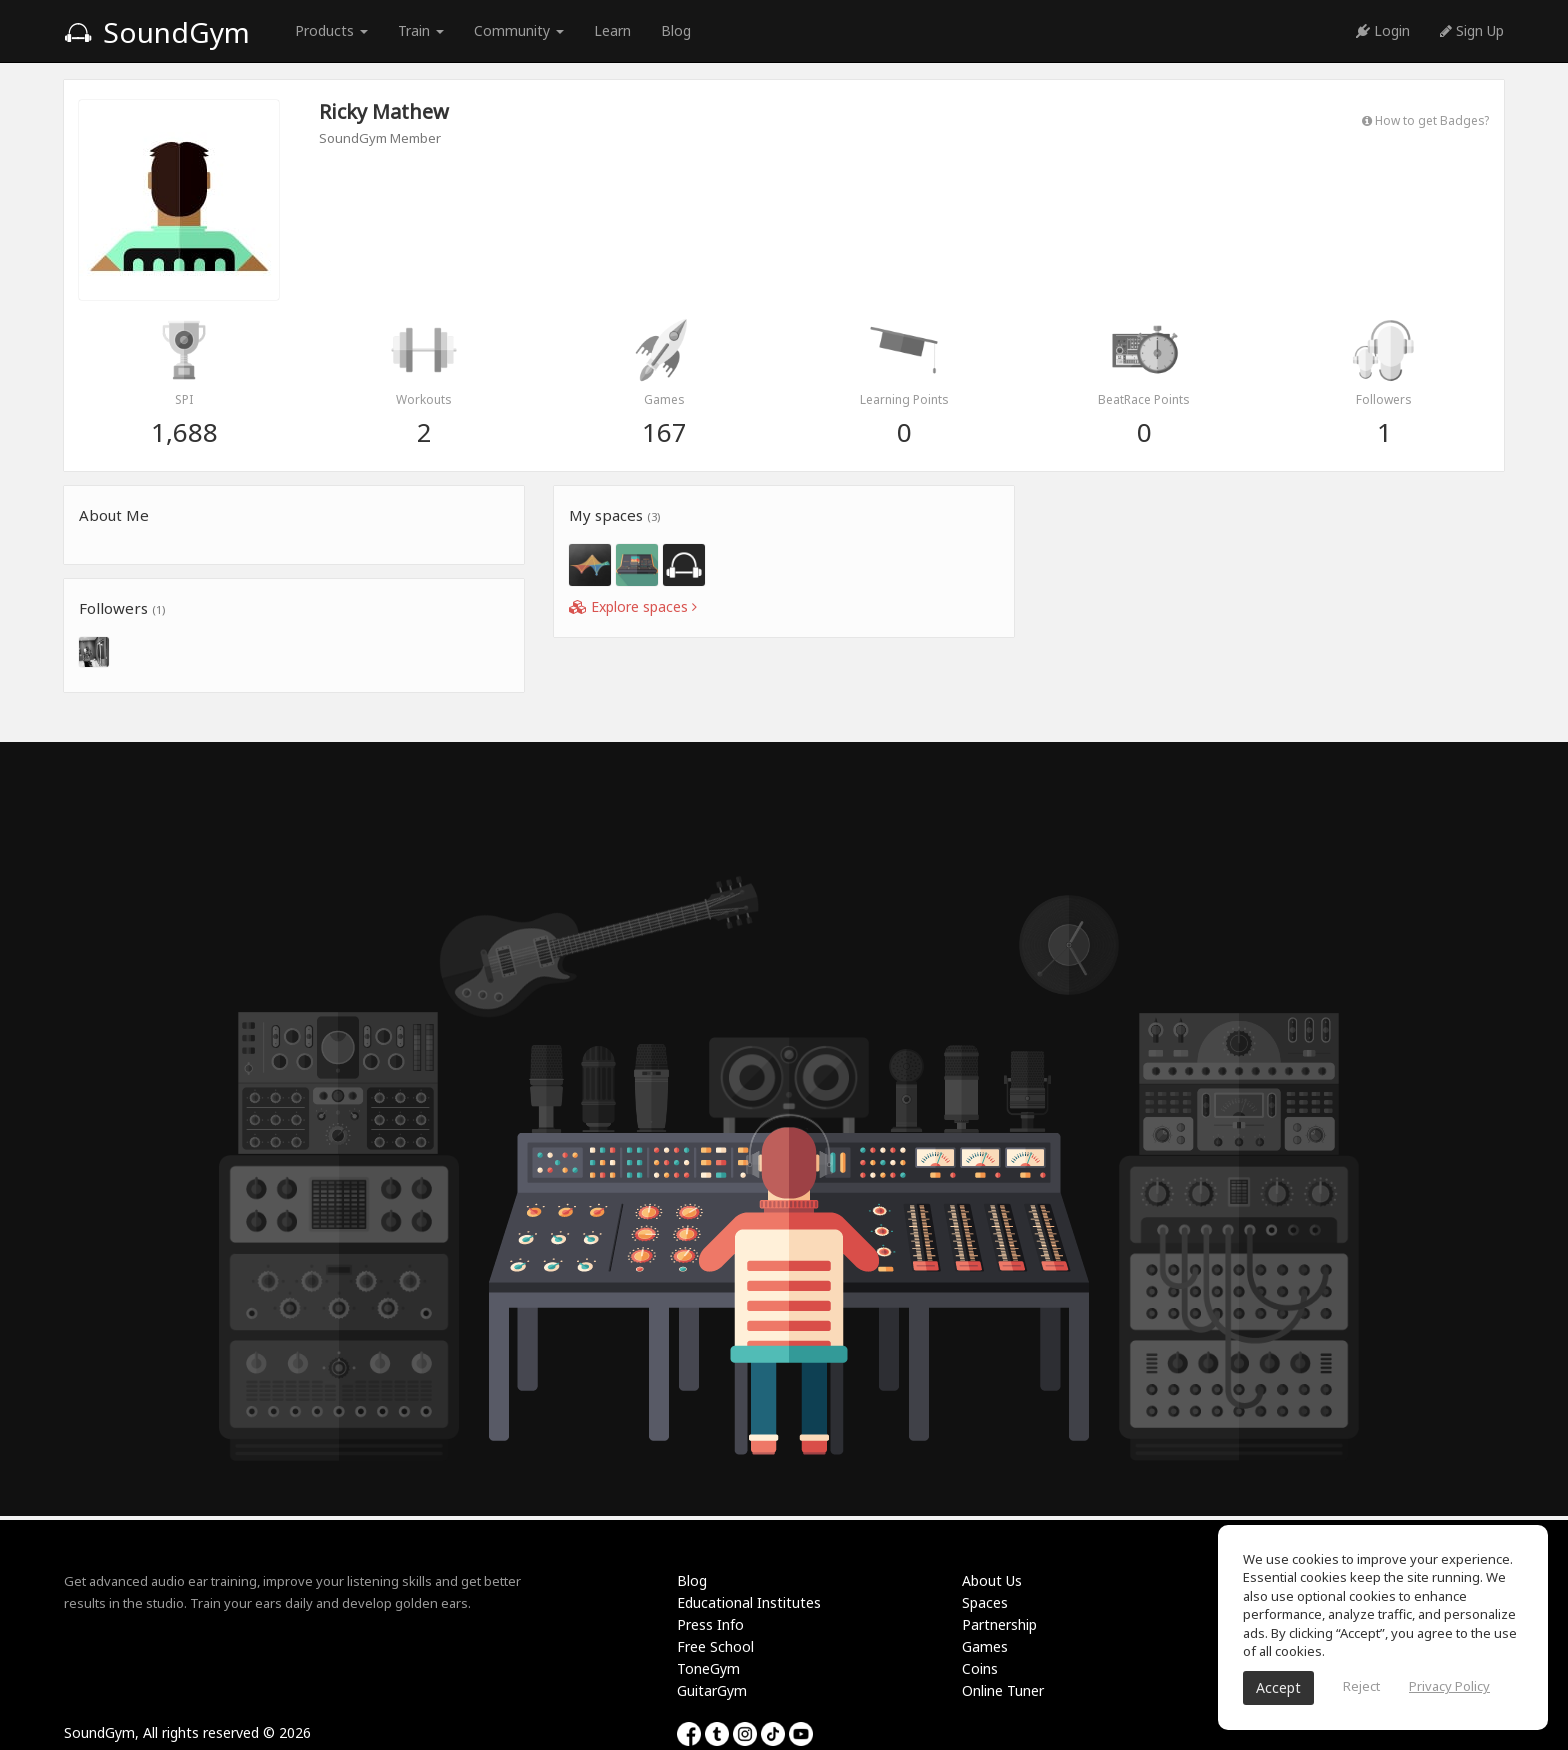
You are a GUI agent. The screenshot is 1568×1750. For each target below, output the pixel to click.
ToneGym (708, 1668)
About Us (992, 1580)
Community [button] (519, 30)
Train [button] (421, 30)
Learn (612, 30)
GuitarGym (712, 1690)
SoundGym (157, 32)
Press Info (710, 1624)
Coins (980, 1668)
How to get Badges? (1425, 120)
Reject (1361, 1686)
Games (985, 1646)
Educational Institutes (749, 1602)
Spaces (985, 1602)
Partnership (999, 1624)
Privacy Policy (1449, 1686)
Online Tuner (1003, 1690)
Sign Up (1472, 30)
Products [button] (331, 30)
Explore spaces (633, 606)
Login (1383, 30)
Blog (676, 30)
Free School (715, 1646)
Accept (1278, 1687)
